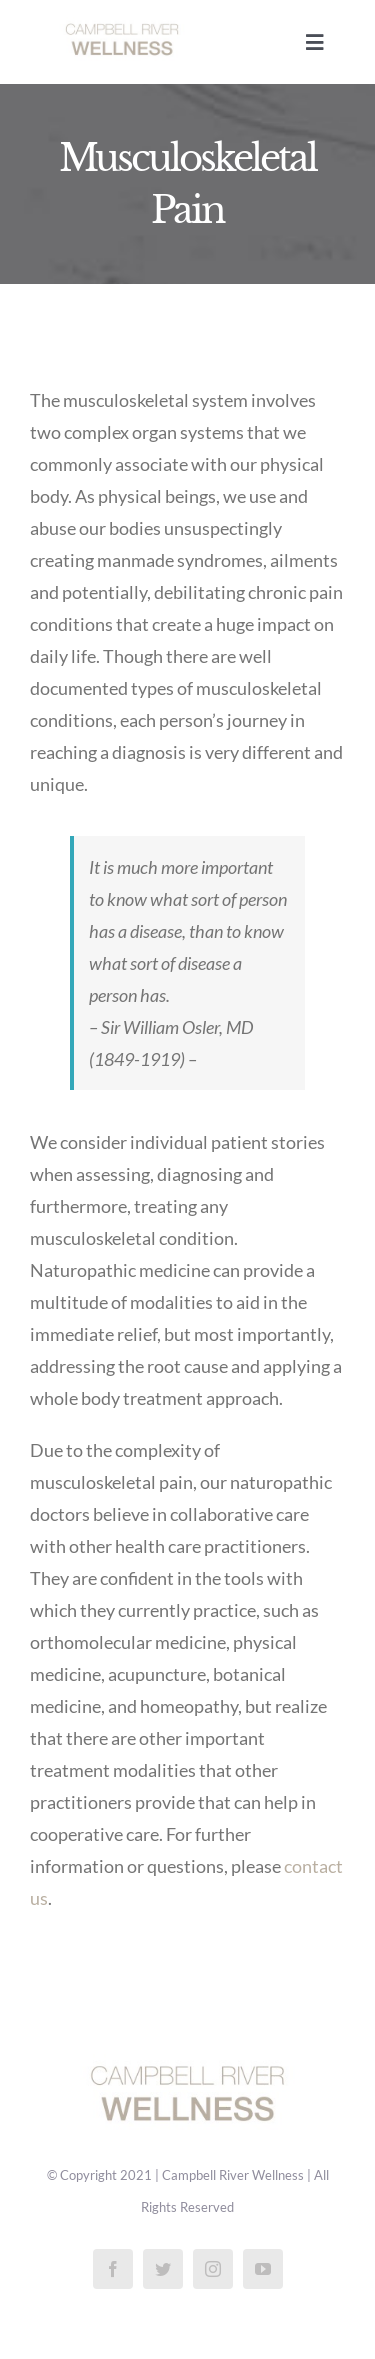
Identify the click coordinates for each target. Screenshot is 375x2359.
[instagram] (213, 2269)
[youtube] (263, 2269)
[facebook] (113, 2269)
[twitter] (163, 2269)
